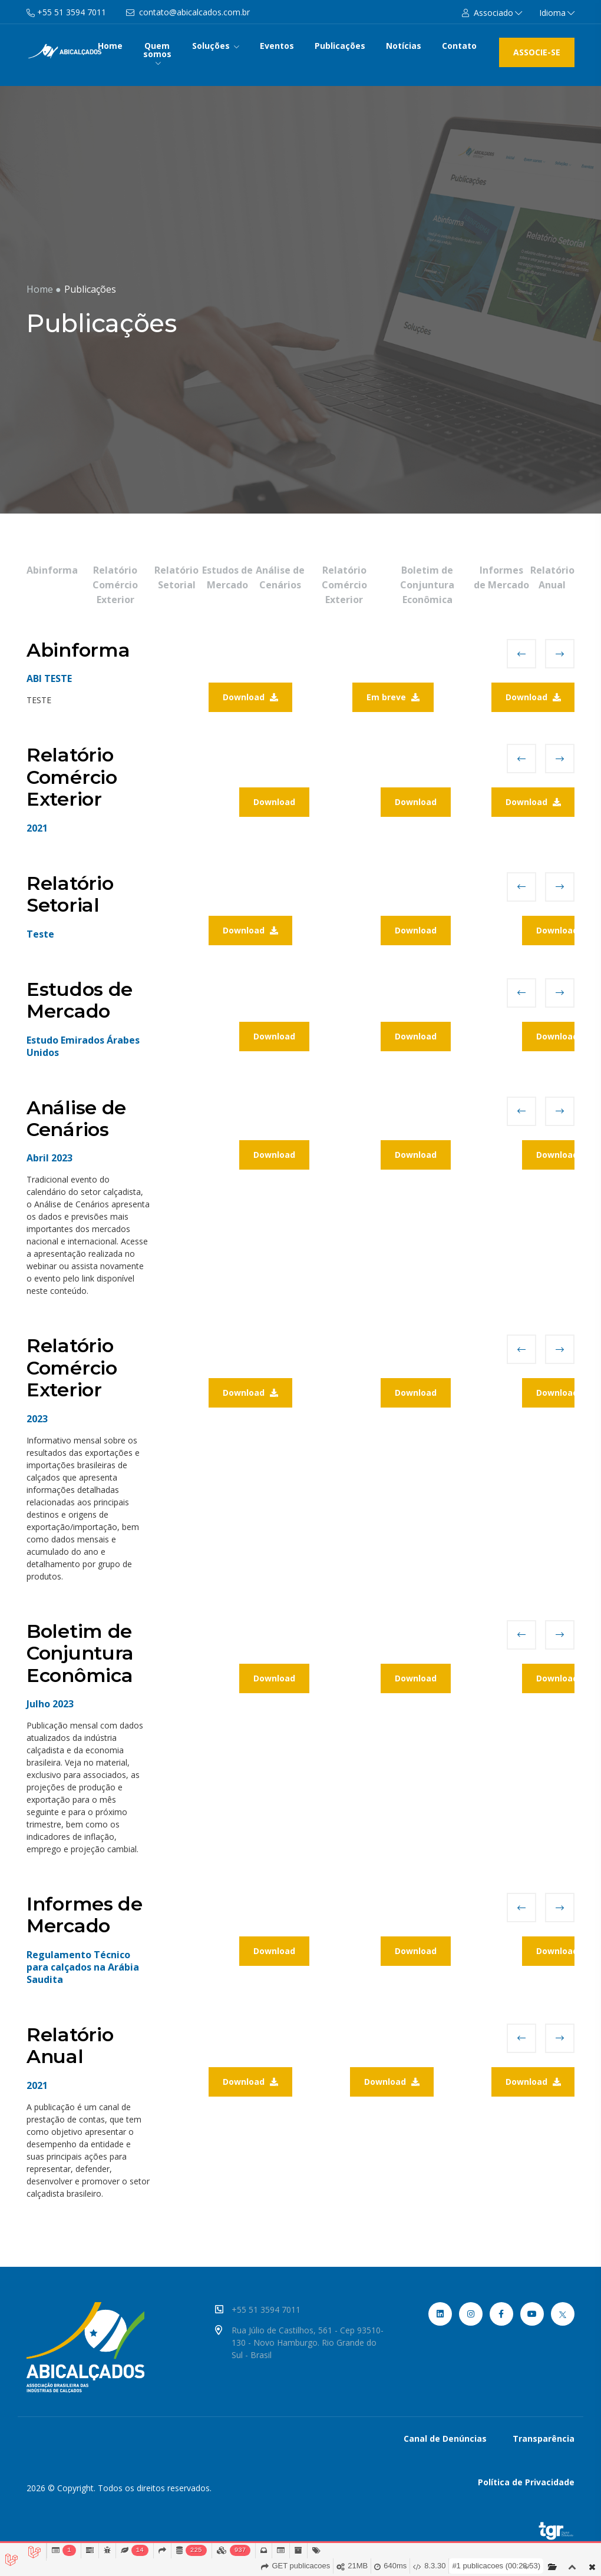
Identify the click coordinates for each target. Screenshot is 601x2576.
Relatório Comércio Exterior (115, 585)
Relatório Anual (552, 577)
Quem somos (157, 53)
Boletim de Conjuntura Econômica (427, 585)
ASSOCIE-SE (536, 52)
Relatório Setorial (176, 577)
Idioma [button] (556, 12)
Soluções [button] (215, 45)
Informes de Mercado (501, 577)
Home (110, 45)
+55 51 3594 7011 (273, 2309)
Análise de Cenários (280, 577)
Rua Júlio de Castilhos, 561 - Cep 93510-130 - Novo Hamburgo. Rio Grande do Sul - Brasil (303, 2342)
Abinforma (52, 570)
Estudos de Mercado (227, 577)
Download (250, 697)
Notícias (403, 45)
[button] (492, 12)
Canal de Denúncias (445, 2438)
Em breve (393, 697)
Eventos (277, 45)
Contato (459, 45)
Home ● (44, 289)
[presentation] (521, 653)
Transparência (543, 2438)
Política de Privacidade (526, 2482)
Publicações (340, 45)
